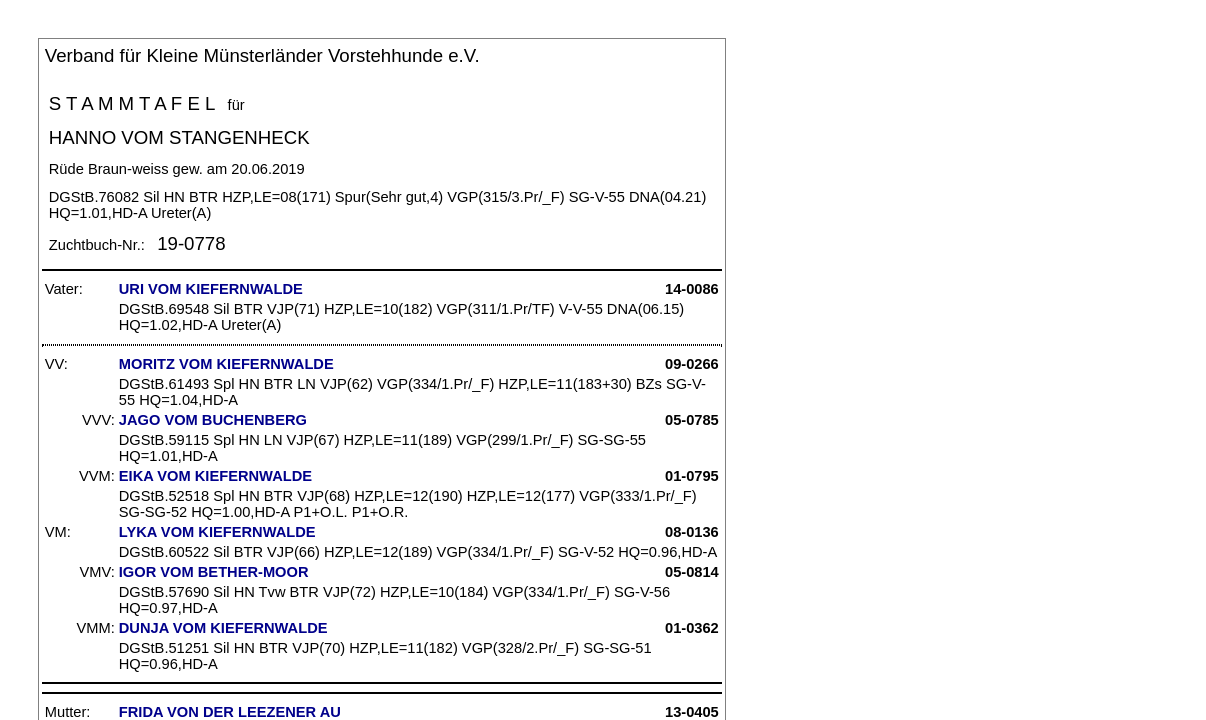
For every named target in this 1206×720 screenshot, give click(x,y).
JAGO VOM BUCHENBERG (213, 420)
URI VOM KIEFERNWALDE (211, 289)
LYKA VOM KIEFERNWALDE (217, 532)
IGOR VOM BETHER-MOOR (214, 572)
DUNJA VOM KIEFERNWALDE (223, 628)
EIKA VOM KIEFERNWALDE (215, 476)
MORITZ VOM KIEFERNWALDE (226, 364)
